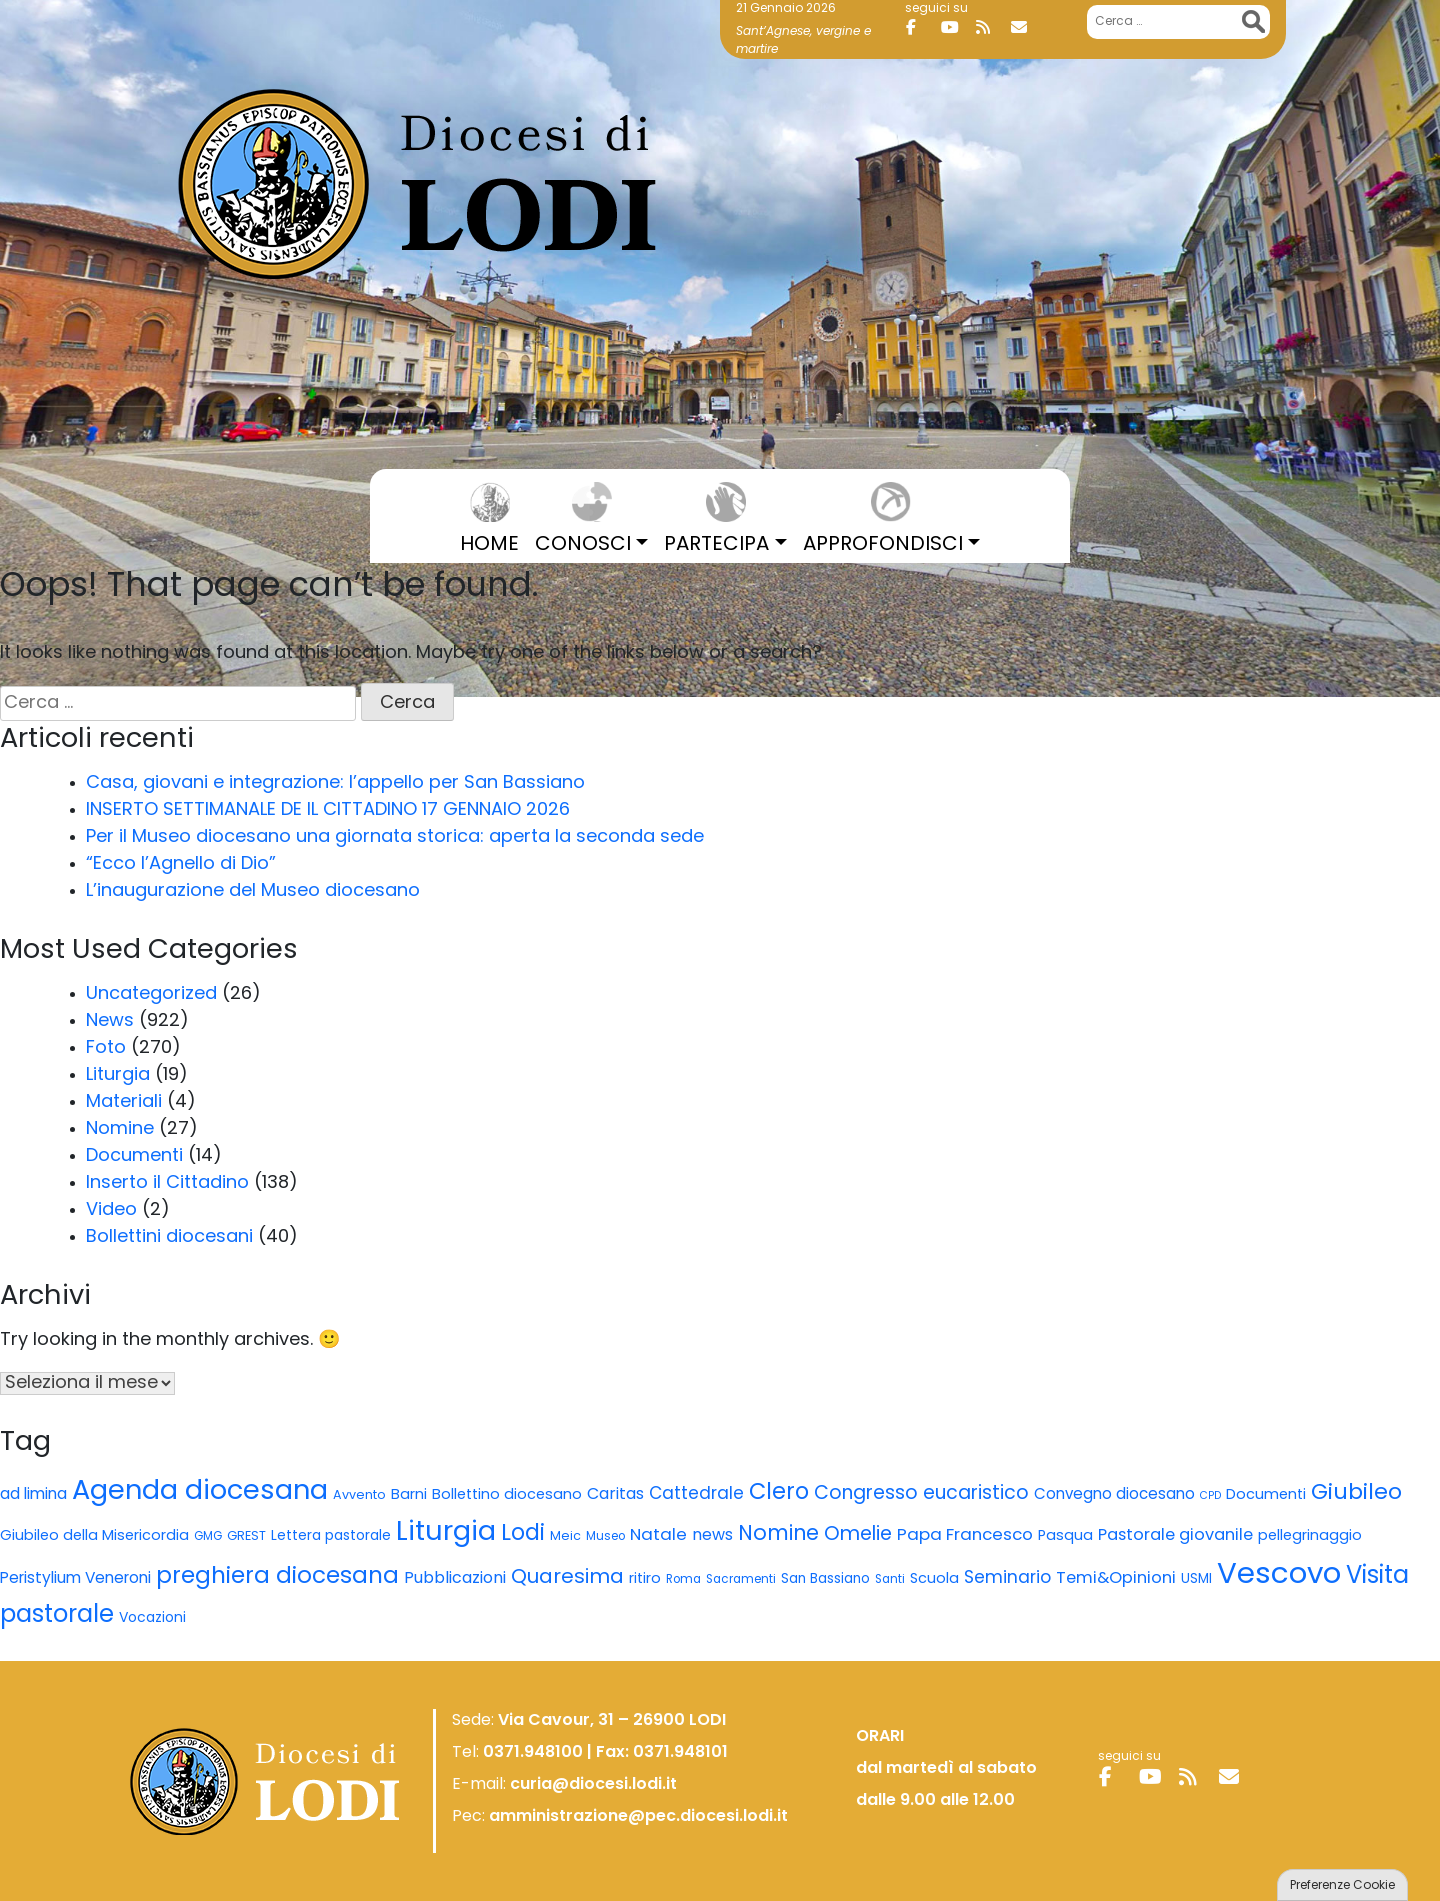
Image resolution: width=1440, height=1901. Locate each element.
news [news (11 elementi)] (712, 1536)
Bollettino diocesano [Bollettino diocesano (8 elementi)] (507, 1495)
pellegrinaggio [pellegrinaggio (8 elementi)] (1310, 1536)
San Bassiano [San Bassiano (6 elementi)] (825, 1579)
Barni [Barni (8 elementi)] (409, 1495)
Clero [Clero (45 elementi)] (779, 1493)
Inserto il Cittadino (167, 1183)
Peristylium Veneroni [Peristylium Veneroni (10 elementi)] (75, 1579)
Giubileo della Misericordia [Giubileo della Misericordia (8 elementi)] (94, 1536)
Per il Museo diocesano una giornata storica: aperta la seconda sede (395, 837)
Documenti (134, 1156)
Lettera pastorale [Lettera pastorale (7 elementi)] (331, 1536)
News (110, 1021)
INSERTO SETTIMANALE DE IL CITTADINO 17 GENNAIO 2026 (328, 810)
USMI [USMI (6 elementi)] (1196, 1579)
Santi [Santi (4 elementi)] (890, 1580)
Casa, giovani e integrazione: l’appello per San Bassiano (335, 783)
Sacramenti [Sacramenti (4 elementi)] (741, 1580)
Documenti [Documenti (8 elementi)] (1266, 1495)
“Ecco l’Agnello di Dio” (181, 864)
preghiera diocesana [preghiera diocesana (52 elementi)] (277, 1577)
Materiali (124, 1102)
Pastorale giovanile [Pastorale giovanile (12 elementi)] (1175, 1536)
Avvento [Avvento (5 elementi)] (359, 1496)
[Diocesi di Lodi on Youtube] (956, 28)
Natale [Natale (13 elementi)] (658, 1535)
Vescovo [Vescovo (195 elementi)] (1279, 1575)
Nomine (120, 1129)
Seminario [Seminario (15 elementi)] (1007, 1578)
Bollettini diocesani (169, 1237)
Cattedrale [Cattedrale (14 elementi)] (696, 1494)
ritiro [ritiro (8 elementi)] (645, 1579)
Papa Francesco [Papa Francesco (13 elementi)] (965, 1535)
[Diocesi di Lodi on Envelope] (1026, 28)
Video (111, 1210)
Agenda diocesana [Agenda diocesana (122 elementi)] (200, 1492)
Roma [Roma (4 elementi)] (683, 1580)
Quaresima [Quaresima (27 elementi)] (567, 1578)
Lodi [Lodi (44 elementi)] (523, 1534)
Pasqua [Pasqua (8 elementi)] (1065, 1536)
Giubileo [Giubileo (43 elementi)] (1356, 1493)
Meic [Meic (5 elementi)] (565, 1537)
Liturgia (118, 1075)
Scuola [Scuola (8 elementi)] (934, 1579)
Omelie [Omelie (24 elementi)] (858, 1535)
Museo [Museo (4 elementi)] (605, 1537)
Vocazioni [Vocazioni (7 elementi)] (152, 1618)
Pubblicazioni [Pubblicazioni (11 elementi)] (455, 1579)
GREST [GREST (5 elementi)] (246, 1537)
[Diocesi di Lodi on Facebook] (921, 28)
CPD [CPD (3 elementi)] (1210, 1496)
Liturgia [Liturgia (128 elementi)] (446, 1533)
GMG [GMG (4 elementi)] (208, 1537)
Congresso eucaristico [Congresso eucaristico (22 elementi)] (921, 1494)
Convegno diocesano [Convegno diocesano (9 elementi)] (1114, 1495)
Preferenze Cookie (1342, 1886)
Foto (106, 1048)
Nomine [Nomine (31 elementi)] (778, 1534)
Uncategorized (151, 994)
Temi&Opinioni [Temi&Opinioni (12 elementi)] (1116, 1579)
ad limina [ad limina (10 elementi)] (33, 1495)
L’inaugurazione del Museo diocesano (253, 891)
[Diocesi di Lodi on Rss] (991, 28)
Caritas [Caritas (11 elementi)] (615, 1495)
